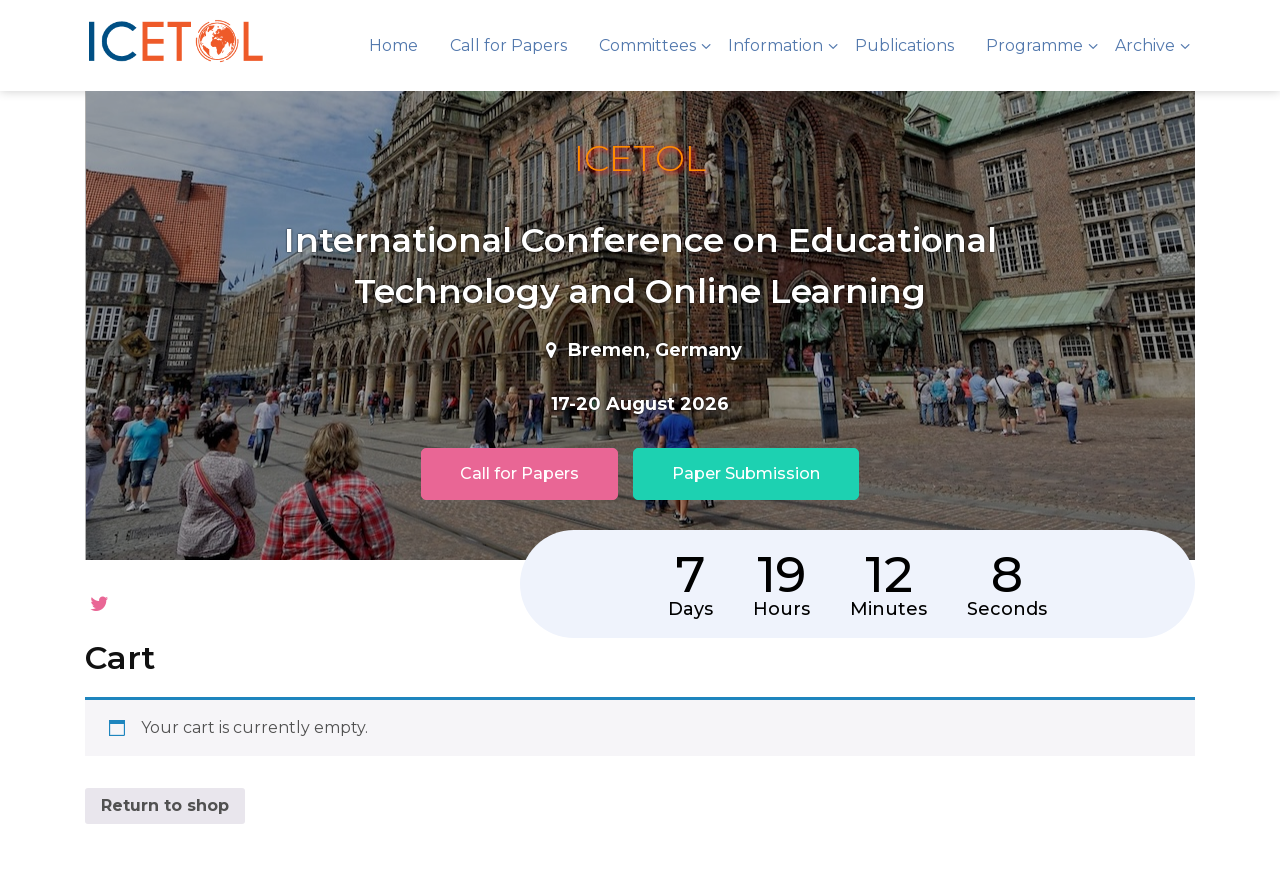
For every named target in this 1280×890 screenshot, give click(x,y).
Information (775, 45)
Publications (904, 45)
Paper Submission (746, 473)
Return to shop (165, 767)
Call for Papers (508, 45)
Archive (1145, 45)
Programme (1034, 45)
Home (393, 45)
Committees (647, 45)
